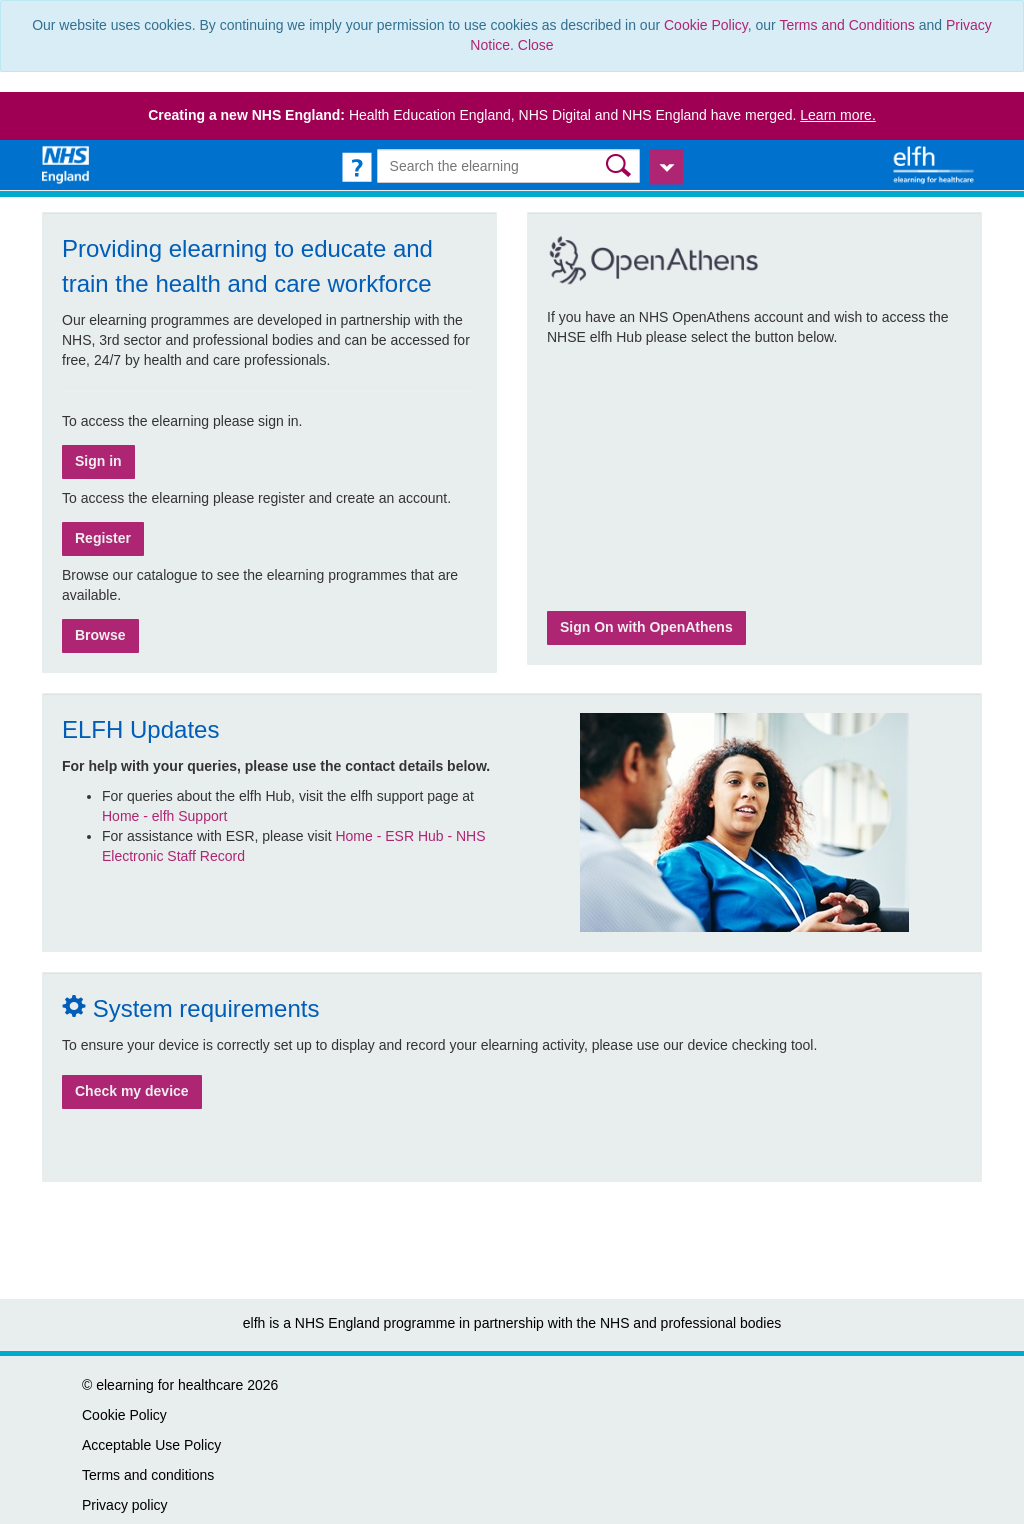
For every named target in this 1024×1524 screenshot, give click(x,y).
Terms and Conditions (846, 25)
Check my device (132, 1091)
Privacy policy (125, 1505)
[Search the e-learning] (509, 166)
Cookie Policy (706, 25)
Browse (100, 635)
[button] (620, 165)
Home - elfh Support (164, 816)
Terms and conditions (148, 1475)
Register (103, 538)
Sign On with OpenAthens (646, 627)
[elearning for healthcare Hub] (936, 164)
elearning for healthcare (169, 1385)
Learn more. (837, 115)
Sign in (98, 461)
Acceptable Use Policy (151, 1445)
